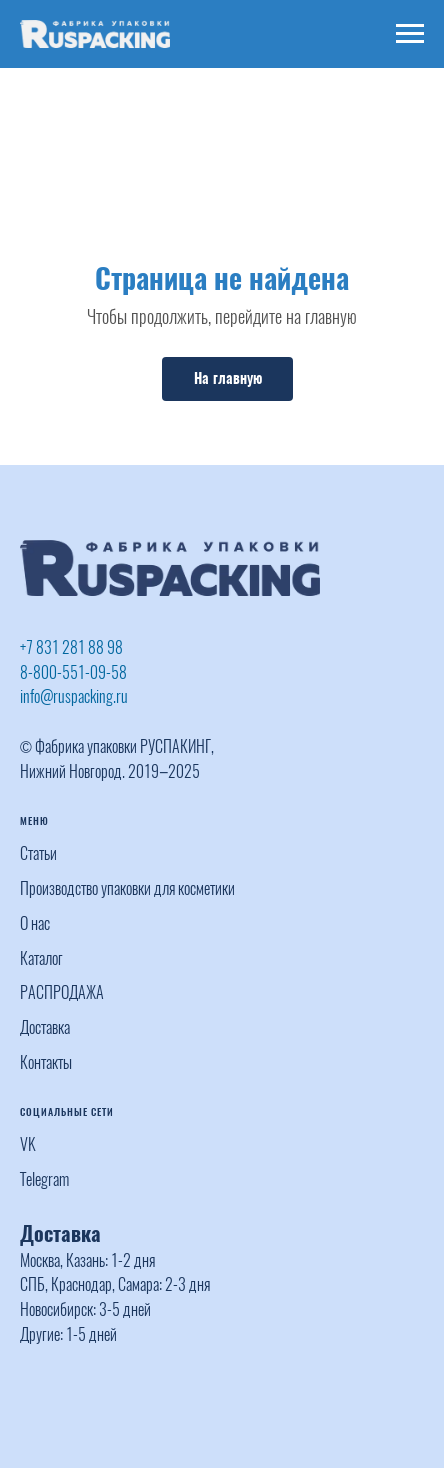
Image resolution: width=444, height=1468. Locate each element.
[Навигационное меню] (410, 34)
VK (28, 1144)
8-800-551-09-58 (73, 672)
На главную (228, 378)
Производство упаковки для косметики (127, 888)
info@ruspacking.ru (74, 696)
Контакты (46, 1062)
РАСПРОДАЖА (62, 992)
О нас (35, 923)
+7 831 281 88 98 (71, 647)
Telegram (44, 1179)
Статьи (38, 853)
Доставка (45, 1027)
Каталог (41, 958)
